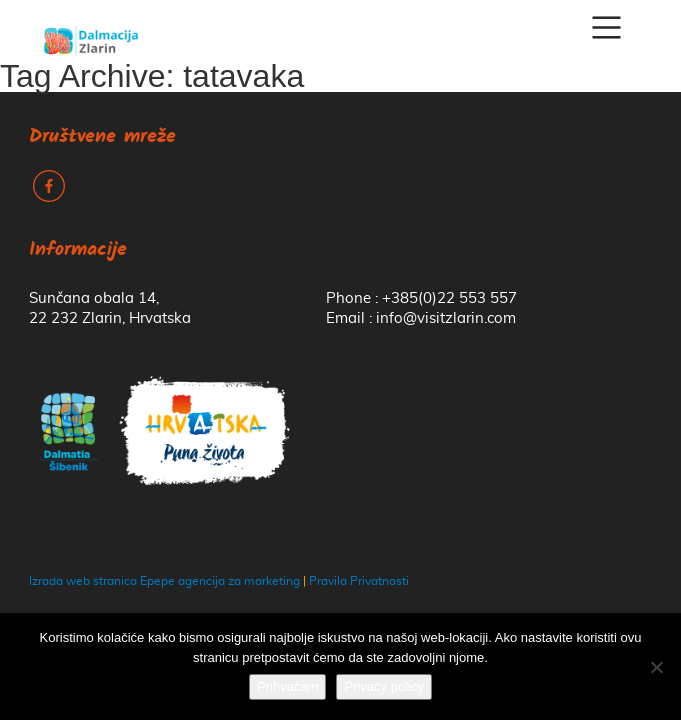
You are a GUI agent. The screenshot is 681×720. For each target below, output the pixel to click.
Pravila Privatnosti (359, 581)
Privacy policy (383, 686)
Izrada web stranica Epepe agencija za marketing (164, 581)
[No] (656, 667)
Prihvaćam (287, 686)
